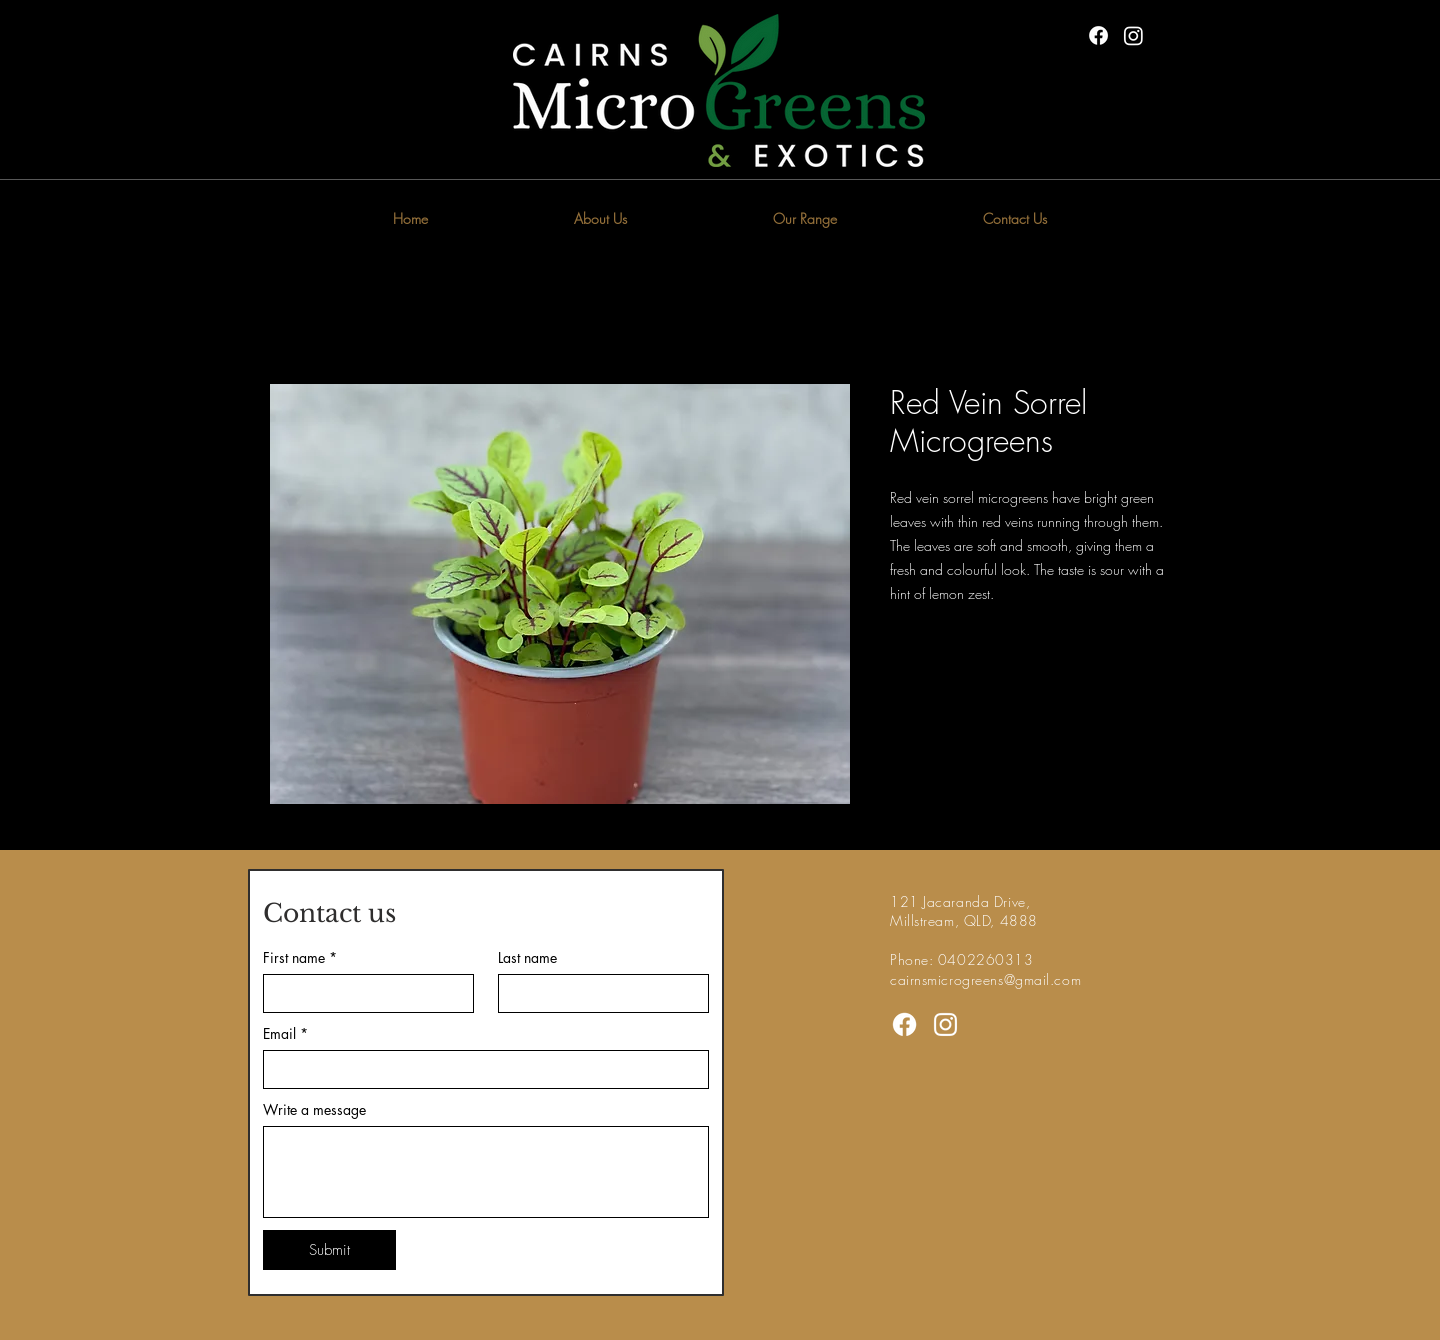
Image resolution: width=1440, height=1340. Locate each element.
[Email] (480, 1069)
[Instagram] (1133, 35)
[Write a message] (486, 1172)
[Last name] (597, 993)
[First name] (362, 993)
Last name (527, 957)
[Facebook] (1098, 35)
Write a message (314, 1109)
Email (285, 1033)
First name (300, 957)
